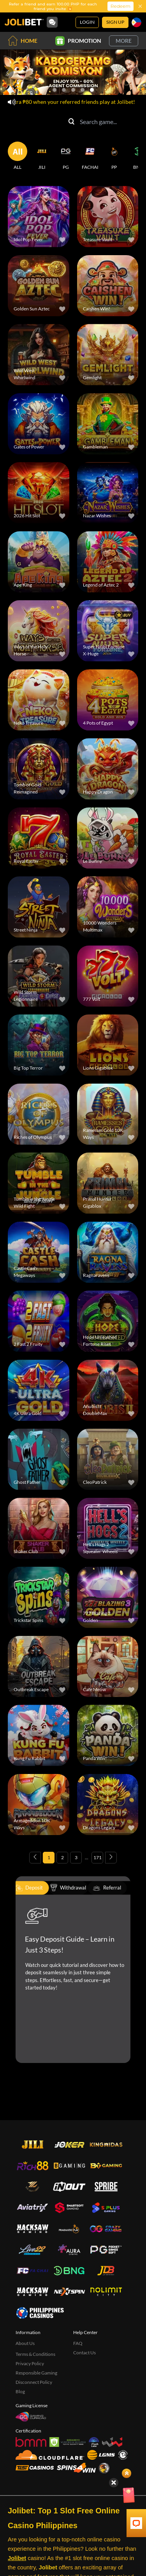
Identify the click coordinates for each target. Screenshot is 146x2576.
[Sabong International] (104, 2468)
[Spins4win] (76, 2468)
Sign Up (115, 22)
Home (22, 41)
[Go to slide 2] (64, 90)
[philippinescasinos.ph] (40, 2313)
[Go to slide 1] (54, 90)
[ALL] (17, 156)
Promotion (78, 41)
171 (97, 1857)
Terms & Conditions (35, 2354)
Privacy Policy (30, 2363)
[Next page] (111, 1857)
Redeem (120, 6)
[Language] (136, 22)
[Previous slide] (8, 72)
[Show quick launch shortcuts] (126, 2473)
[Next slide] (138, 72)
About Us (25, 2343)
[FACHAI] (90, 156)
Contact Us (84, 2352)
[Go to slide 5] (92, 90)
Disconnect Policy (34, 2382)
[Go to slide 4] (82, 90)
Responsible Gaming (36, 2373)
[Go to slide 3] (73, 90)
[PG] (66, 156)
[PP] (114, 156)
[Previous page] (35, 1857)
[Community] (52, 22)
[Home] (24, 22)
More (124, 40)
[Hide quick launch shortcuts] (113, 2482)
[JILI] (41, 156)
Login (87, 22)
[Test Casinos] (35, 2468)
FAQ (78, 2343)
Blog (20, 2391)
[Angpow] (134, 2496)
